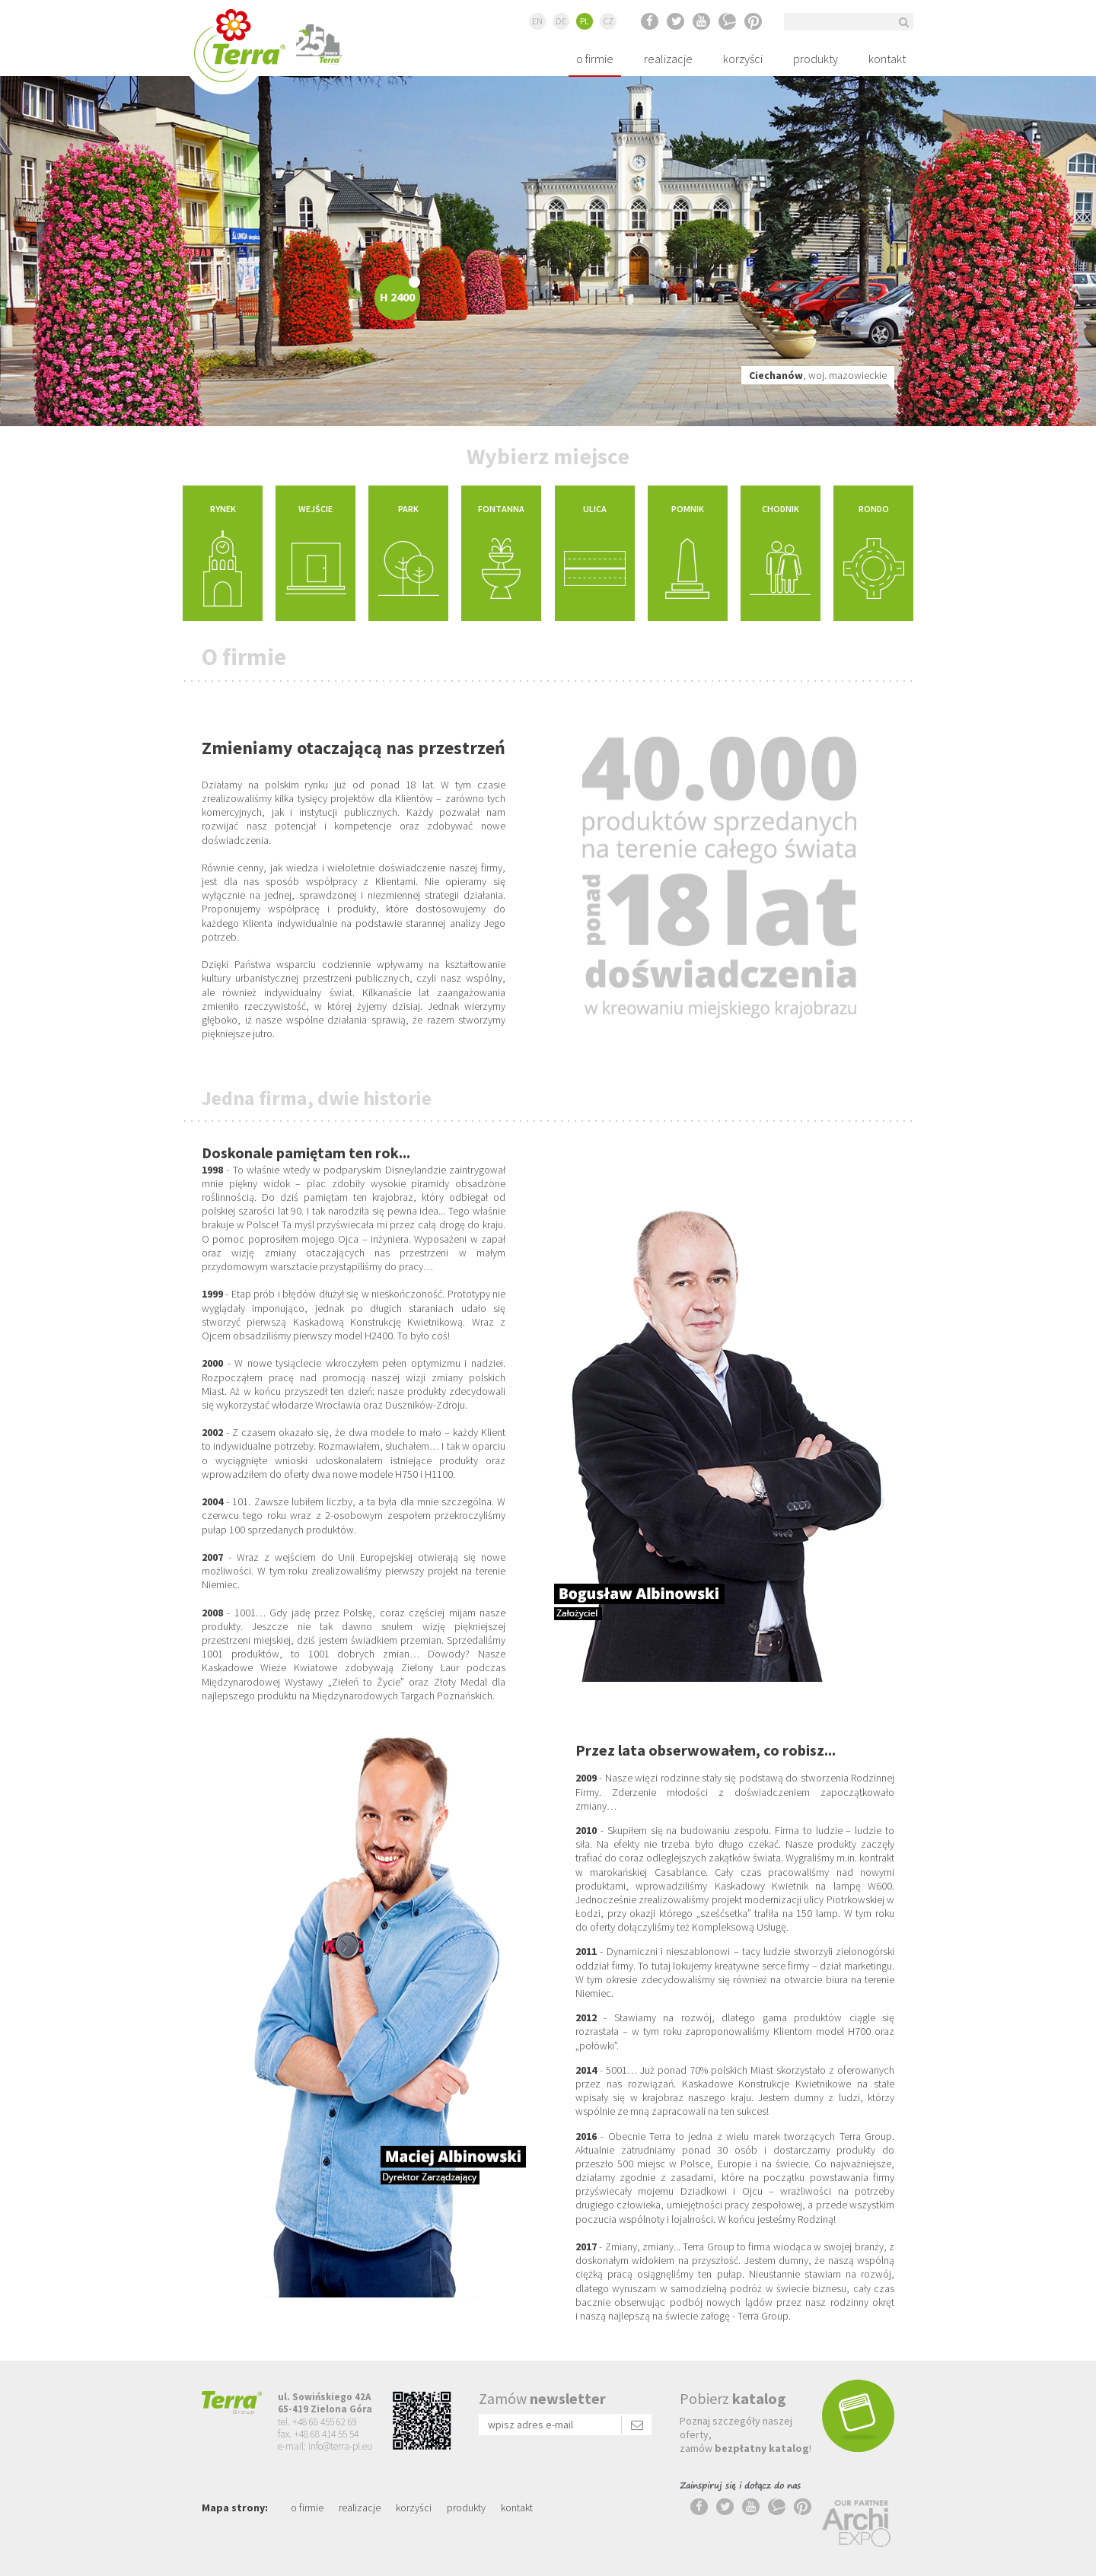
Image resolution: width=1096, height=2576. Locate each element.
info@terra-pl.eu (340, 2446)
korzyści (743, 58)
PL (584, 21)
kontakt (887, 58)
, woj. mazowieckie (818, 375)
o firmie (594, 58)
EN (537, 21)
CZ (608, 21)
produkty (815, 58)
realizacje (668, 58)
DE (561, 21)
